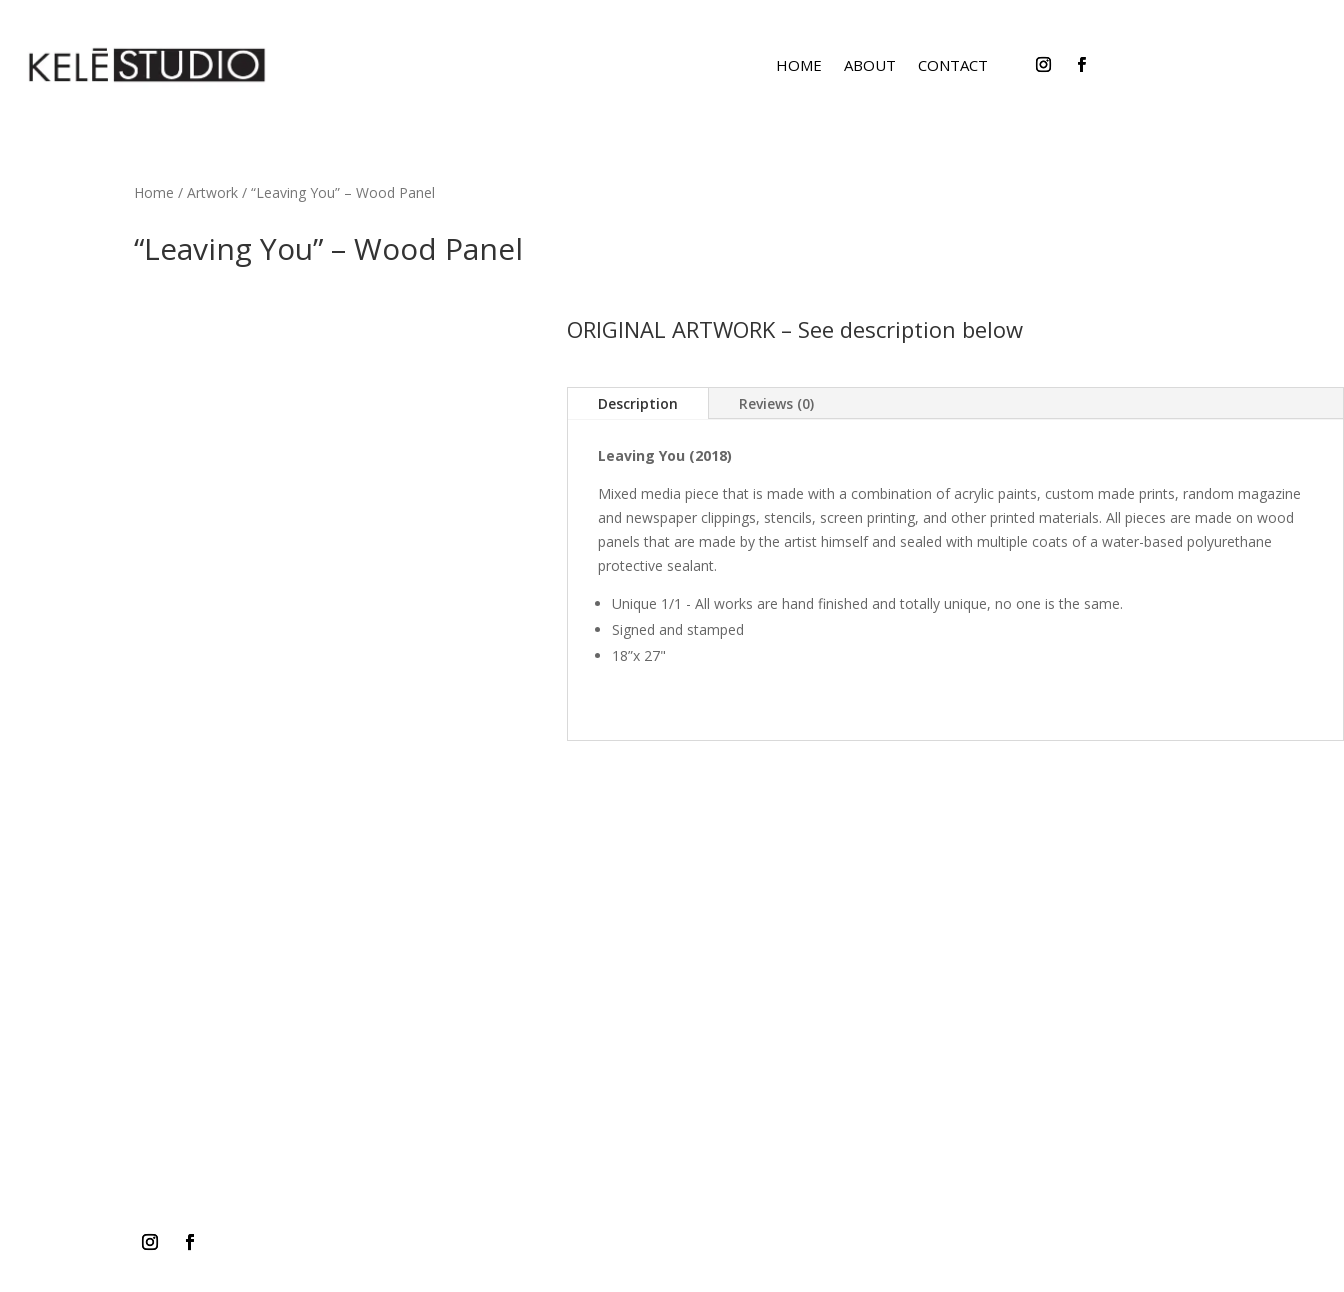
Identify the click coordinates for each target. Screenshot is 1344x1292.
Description (638, 403)
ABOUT (870, 65)
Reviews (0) (776, 403)
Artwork (212, 192)
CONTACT (953, 65)
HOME (799, 65)
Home (154, 192)
